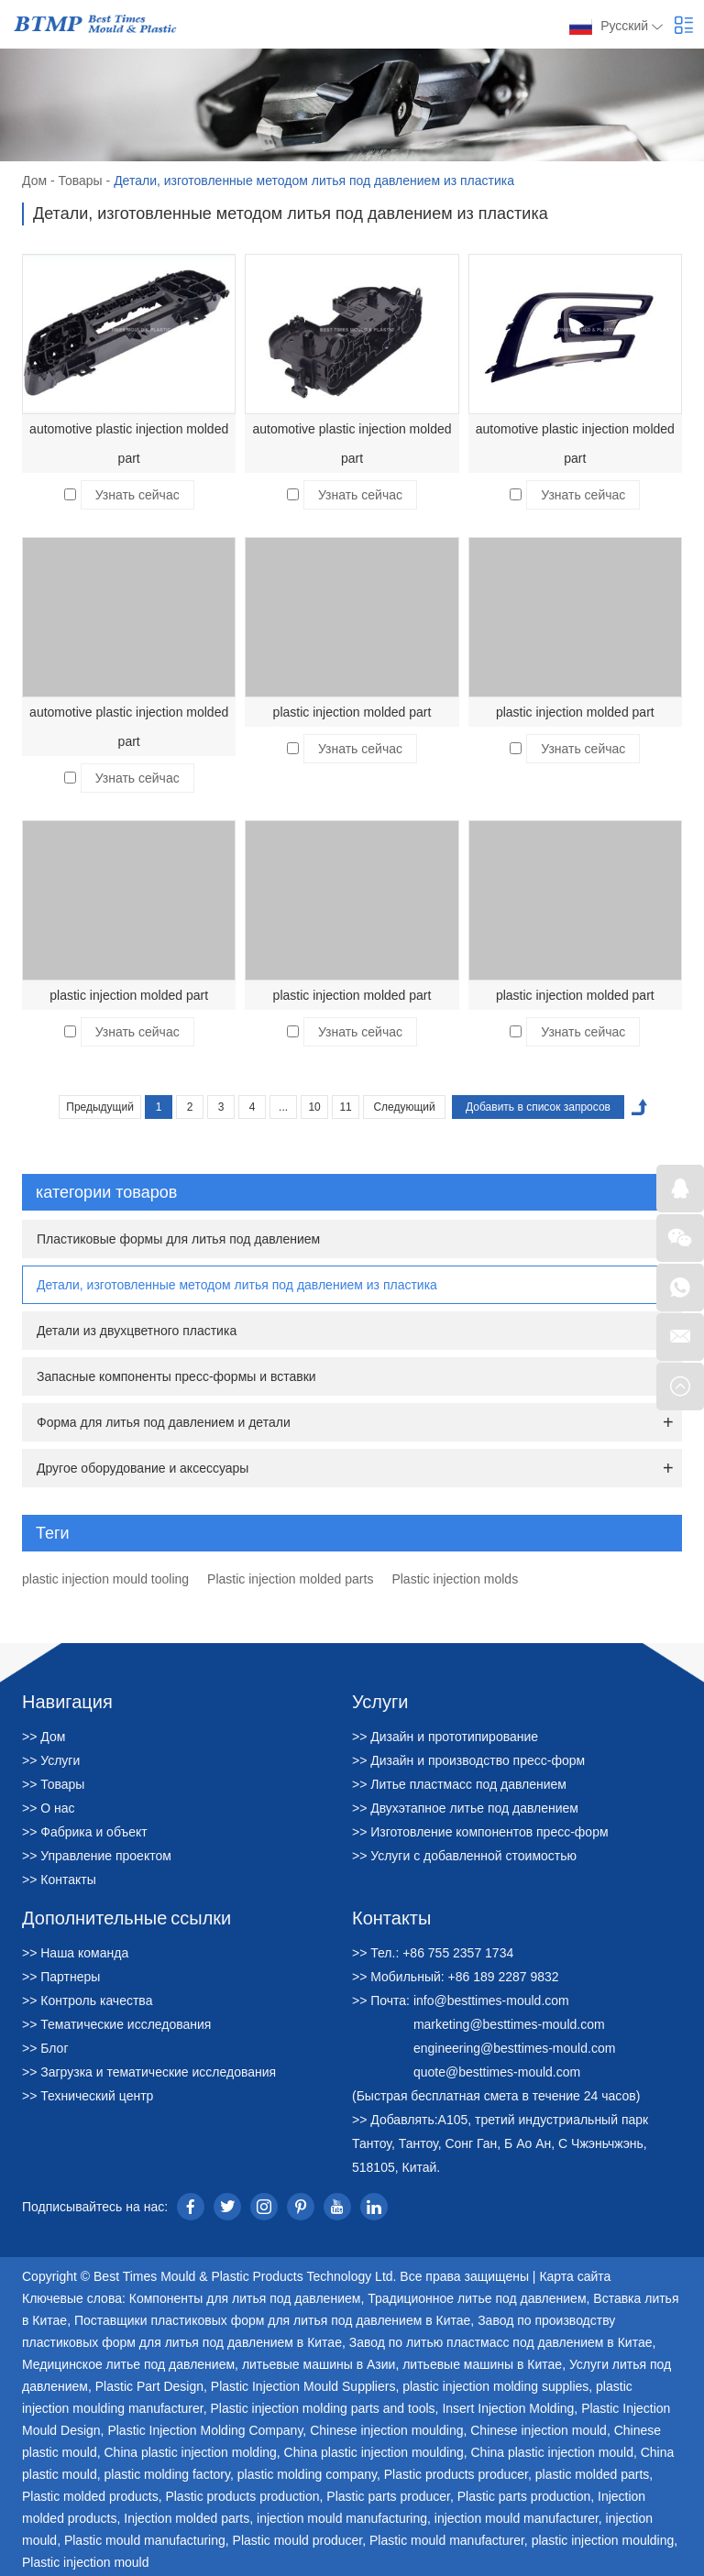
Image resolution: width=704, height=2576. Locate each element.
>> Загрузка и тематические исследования (149, 2072)
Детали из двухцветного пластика (136, 1330)
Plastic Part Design (149, 2386)
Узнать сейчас (137, 495)
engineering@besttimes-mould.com (514, 2048)
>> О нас (48, 1808)
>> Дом (43, 1736)
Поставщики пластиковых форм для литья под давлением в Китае (272, 2320)
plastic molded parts (592, 2474)
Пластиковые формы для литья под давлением (178, 1239)
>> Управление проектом (96, 1855)
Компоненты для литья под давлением (245, 2298)
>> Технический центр (87, 2095)
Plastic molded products (90, 2496)
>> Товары (53, 1784)
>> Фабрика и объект (85, 1832)
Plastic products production (242, 2496)
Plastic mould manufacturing (145, 2540)
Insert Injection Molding (508, 2408)
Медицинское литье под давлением (128, 2364)
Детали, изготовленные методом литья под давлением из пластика (314, 180)
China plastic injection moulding (374, 2452)
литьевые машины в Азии (319, 2364)
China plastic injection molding (190, 2452)
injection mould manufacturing (342, 2518)
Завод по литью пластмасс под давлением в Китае (501, 2342)
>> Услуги (51, 1760)
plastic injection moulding (603, 2540)
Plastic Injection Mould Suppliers (303, 2386)
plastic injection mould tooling (105, 1579)
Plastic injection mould (85, 2562)
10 (314, 1107)
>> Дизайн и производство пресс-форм (468, 1760)
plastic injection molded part (352, 712)
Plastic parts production (524, 2496)
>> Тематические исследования (116, 2024)
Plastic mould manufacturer (446, 2540)
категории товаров (355, 1192)
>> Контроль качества (87, 2000)
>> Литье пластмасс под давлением (459, 1784)
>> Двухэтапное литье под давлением (465, 1808)
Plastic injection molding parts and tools (322, 2408)
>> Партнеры (61, 1976)
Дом (34, 180)
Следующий (403, 1107)
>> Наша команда (75, 1953)
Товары (81, 180)
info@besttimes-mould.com (491, 2000)
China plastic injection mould (551, 2452)
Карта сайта (574, 2276)
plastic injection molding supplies (495, 2386)
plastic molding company (307, 2474)
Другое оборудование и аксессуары (142, 1468)
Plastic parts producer (388, 2496)
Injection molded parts (186, 2518)
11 (345, 1107)
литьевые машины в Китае (482, 2364)
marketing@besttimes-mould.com (509, 2024)
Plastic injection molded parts (290, 1579)
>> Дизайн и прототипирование (445, 1736)
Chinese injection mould (538, 2430)
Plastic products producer (456, 2474)
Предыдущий (100, 1107)
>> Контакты (59, 1879)
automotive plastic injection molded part (128, 444)
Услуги (380, 1701)
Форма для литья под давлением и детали (164, 1422)
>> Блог (45, 2048)
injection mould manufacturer (516, 2518)
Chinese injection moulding (386, 2430)
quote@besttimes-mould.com (496, 2072)
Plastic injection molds (454, 1579)
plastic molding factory (166, 2474)
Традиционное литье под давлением (477, 2298)
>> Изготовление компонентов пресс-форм (480, 1832)
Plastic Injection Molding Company (204, 2430)
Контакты (391, 1917)
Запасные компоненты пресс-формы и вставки (176, 1376)
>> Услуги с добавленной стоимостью (464, 1855)
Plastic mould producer (298, 2540)
